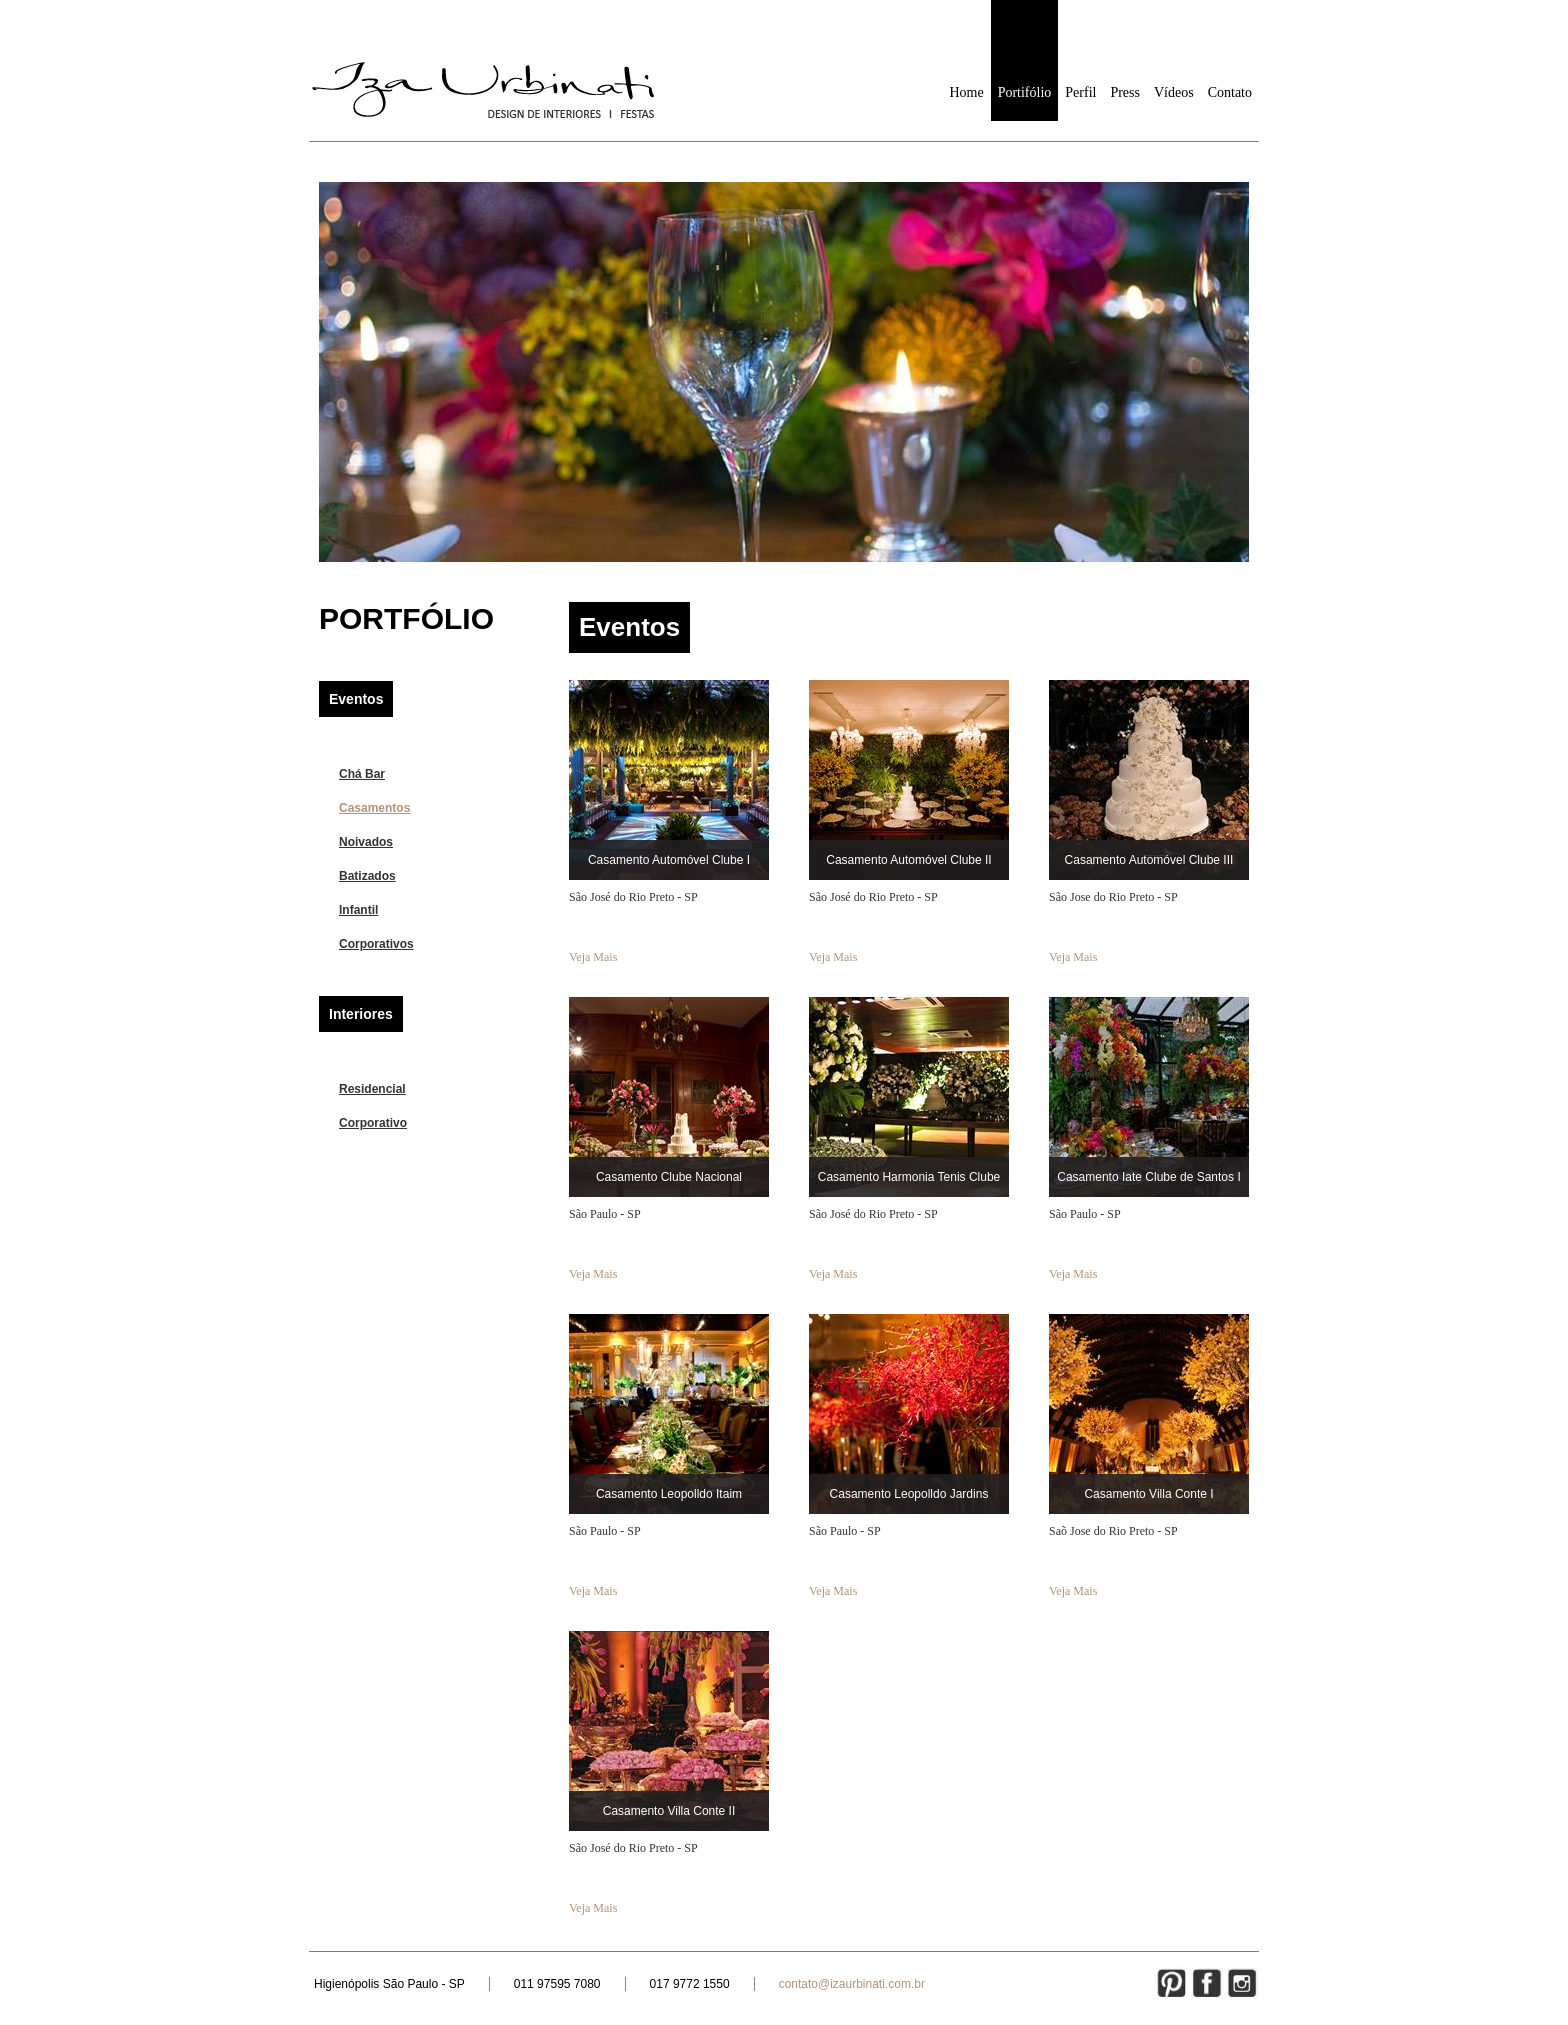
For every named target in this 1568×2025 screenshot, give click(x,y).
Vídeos (1174, 92)
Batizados (367, 876)
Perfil (1080, 92)
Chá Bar (362, 774)
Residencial (372, 1089)
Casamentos (374, 808)
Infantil (358, 910)
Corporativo (373, 1123)
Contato (1230, 92)
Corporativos (376, 944)
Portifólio (1025, 92)
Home (966, 92)
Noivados (366, 842)
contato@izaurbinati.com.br (852, 1984)
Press (1125, 92)
